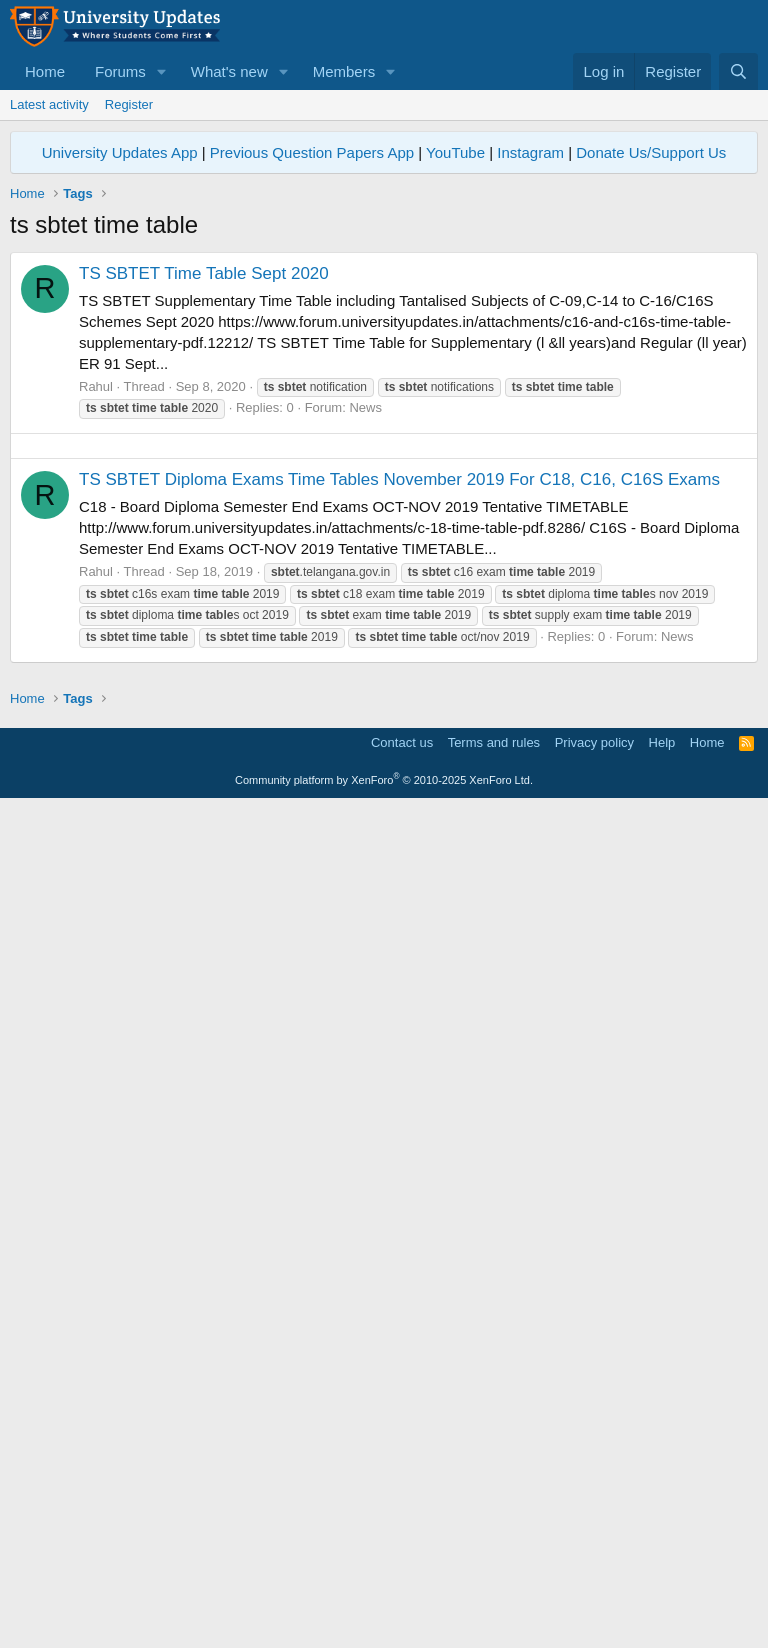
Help (662, 1582)
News (365, 687)
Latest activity (49, 104)
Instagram (530, 152)
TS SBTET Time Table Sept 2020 (204, 553)
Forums (120, 71)
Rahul (96, 666)
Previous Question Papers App (312, 152)
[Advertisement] (384, 392)
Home (45, 71)
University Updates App (120, 152)
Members (344, 71)
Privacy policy (594, 1582)
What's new (229, 71)
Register (129, 104)
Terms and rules (494, 1582)
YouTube (455, 152)
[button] (162, 71)
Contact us (402, 1582)
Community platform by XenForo (384, 1620)
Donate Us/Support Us (651, 152)
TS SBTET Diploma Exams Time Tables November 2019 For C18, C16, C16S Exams (399, 1039)
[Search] (738, 71)
